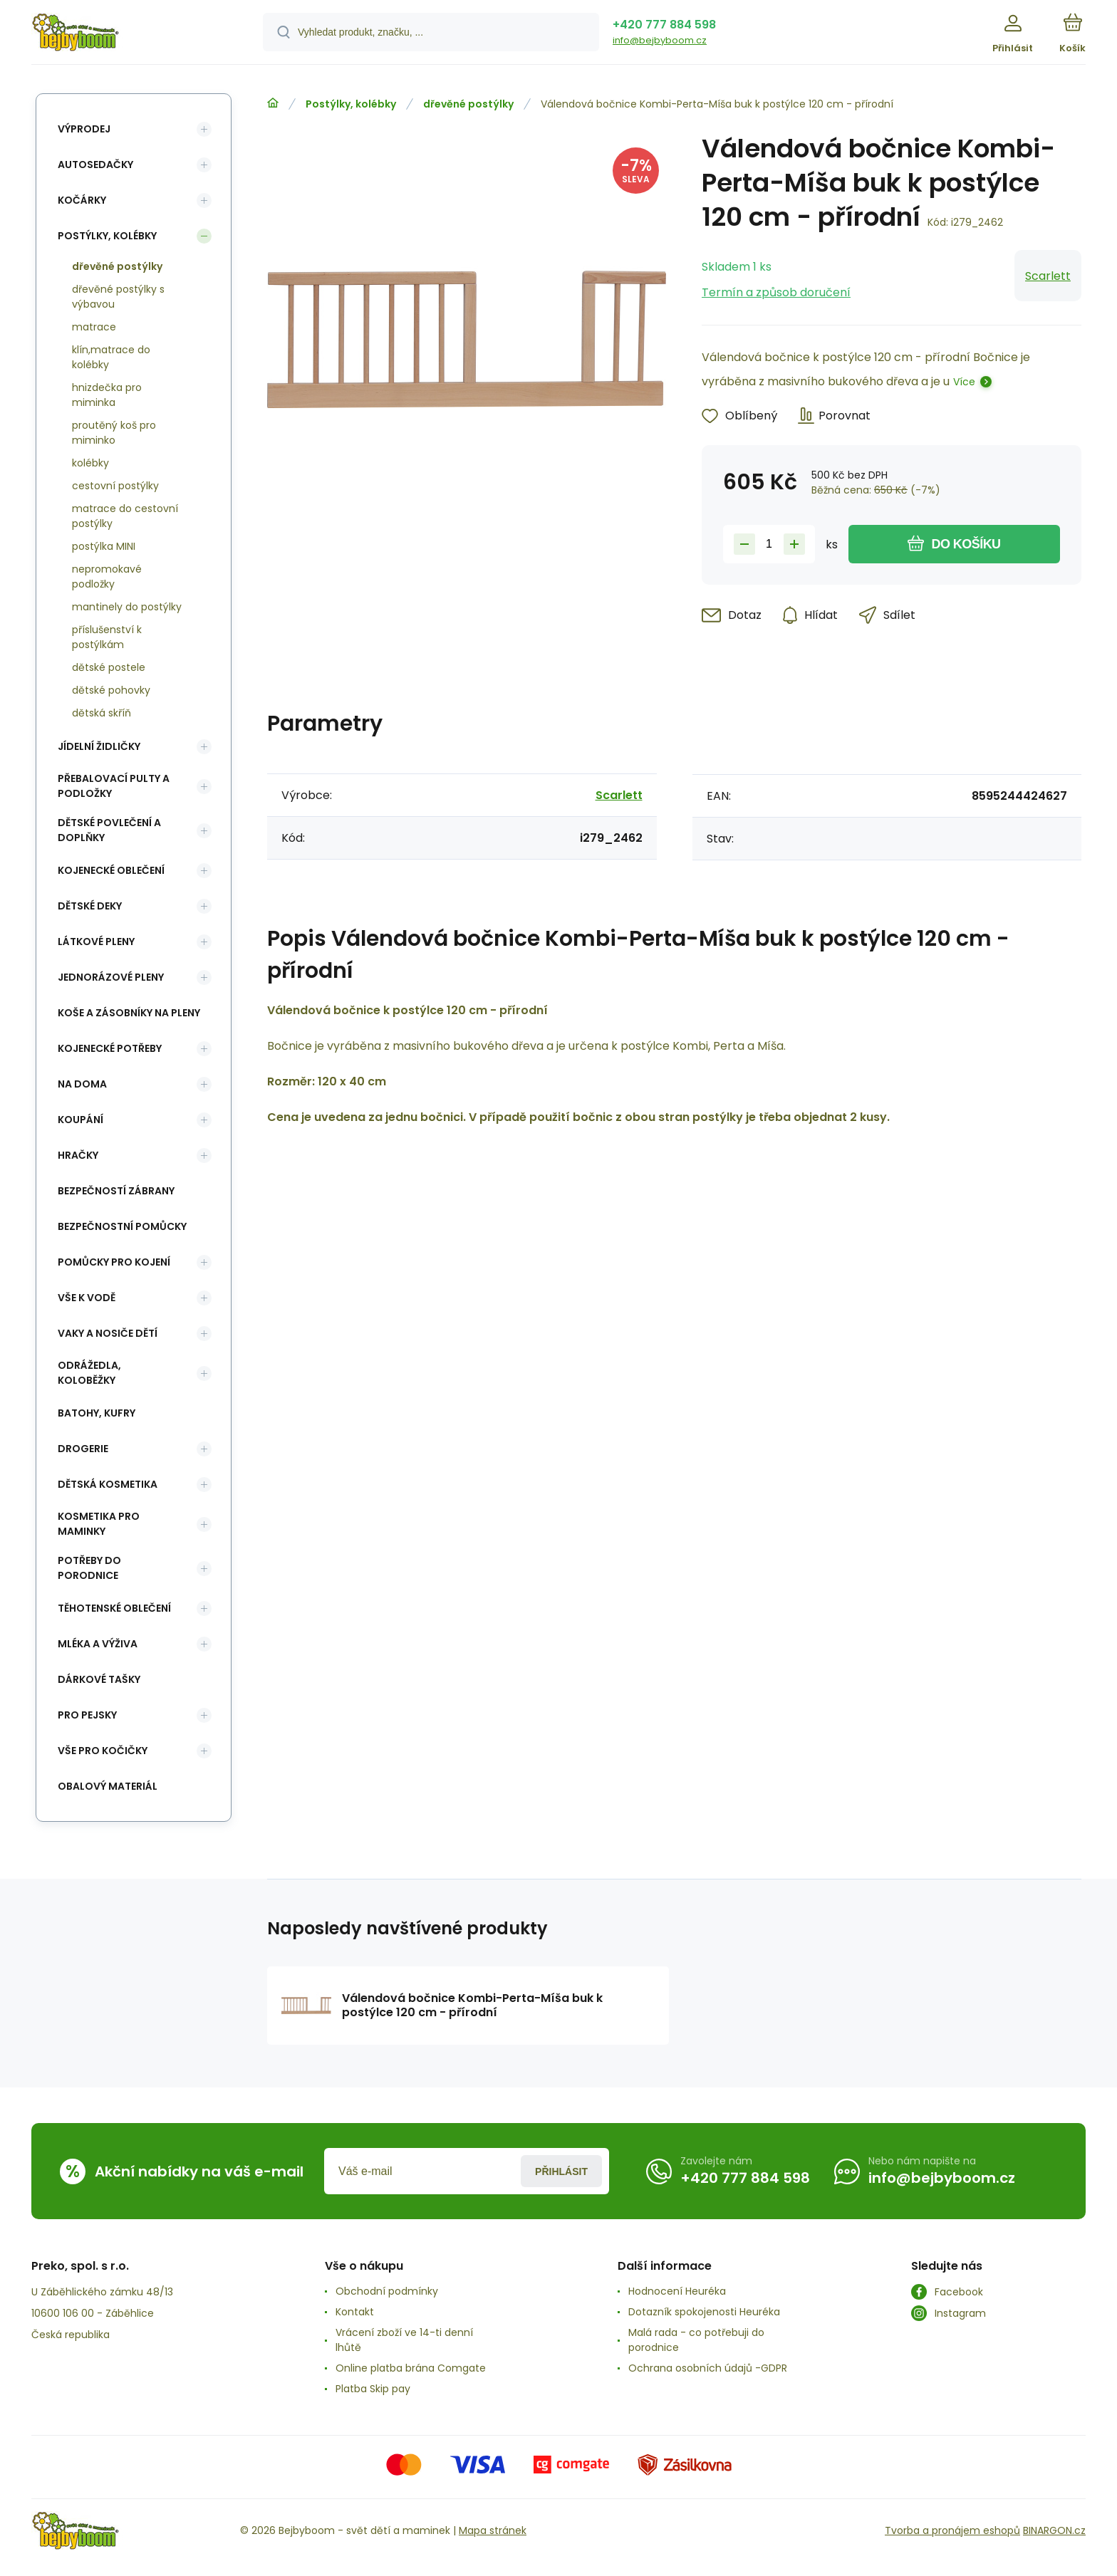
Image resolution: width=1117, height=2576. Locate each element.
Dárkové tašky (99, 1679)
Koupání (80, 1119)
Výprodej (84, 129)
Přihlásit (561, 2171)
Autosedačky (95, 164)
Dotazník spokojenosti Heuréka (704, 2312)
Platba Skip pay (373, 2389)
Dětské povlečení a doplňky (109, 830)
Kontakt (355, 2312)
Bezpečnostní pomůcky (122, 1226)
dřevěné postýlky (468, 104)
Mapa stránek (492, 2530)
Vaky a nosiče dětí (107, 1333)
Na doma (82, 1084)
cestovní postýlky (115, 486)
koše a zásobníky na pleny (129, 1013)
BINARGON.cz (1054, 2530)
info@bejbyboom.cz (660, 40)
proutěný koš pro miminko (114, 432)
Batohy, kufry (96, 1413)
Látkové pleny (96, 941)
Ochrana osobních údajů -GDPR (707, 2368)
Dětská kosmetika (107, 1484)
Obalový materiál (107, 1786)
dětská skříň (101, 713)
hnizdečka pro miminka (107, 395)
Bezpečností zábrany (116, 1191)
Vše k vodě (86, 1297)
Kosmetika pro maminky (99, 1523)
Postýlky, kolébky (351, 104)
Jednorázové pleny (111, 977)
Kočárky (82, 200)
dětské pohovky (111, 690)
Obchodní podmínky (387, 2291)
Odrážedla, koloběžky (89, 1372)
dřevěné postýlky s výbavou (118, 296)
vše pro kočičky (102, 1750)
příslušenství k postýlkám (107, 637)
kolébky (90, 463)
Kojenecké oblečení (111, 870)
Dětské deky (90, 906)
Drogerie (83, 1448)
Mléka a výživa (97, 1644)
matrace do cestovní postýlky (125, 516)
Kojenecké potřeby (110, 1048)
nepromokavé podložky (107, 576)
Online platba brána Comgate (411, 2368)
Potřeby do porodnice (89, 1567)
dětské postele (108, 667)
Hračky (78, 1155)
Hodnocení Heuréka (677, 2291)
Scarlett (1048, 276)
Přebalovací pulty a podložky (114, 786)
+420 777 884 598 (664, 24)
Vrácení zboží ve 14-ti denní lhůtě (404, 2340)
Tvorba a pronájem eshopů (952, 2530)
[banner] (129, 34)
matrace (94, 327)
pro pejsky (87, 1715)
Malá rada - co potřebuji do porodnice (696, 2340)
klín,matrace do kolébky (111, 357)
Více (964, 382)
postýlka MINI (103, 546)
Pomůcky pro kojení (114, 1262)
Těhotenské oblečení (114, 1608)
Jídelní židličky (99, 746)
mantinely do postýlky (127, 607)
